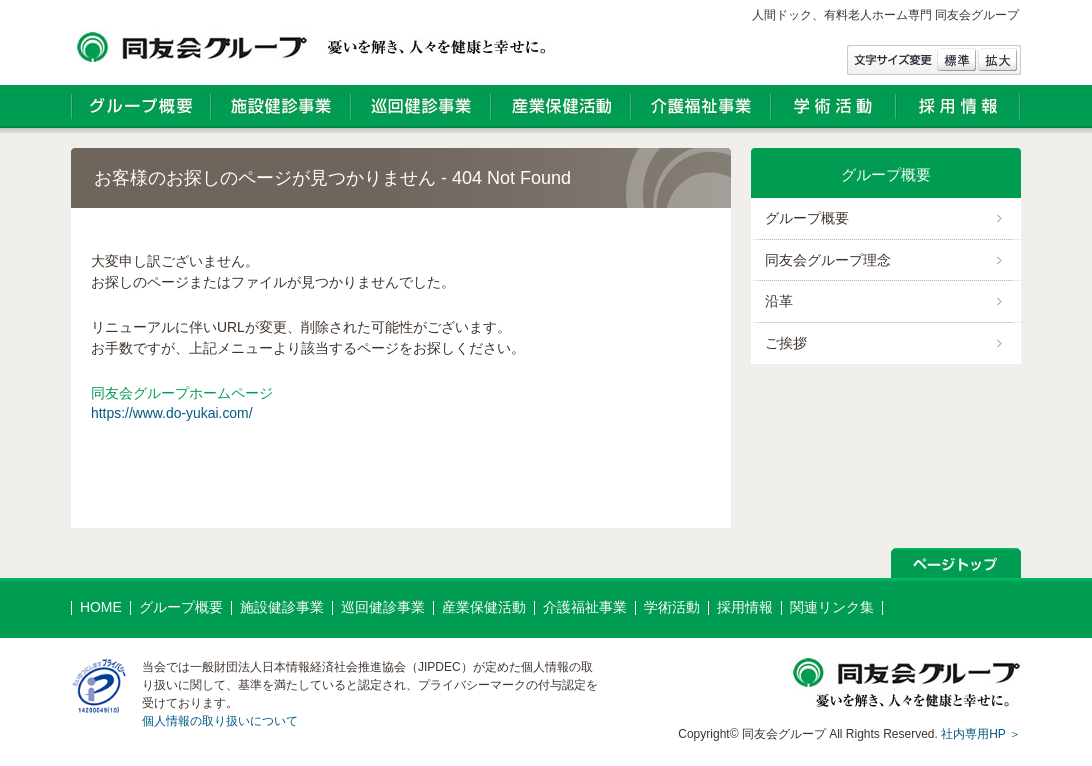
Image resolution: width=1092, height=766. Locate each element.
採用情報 (745, 607)
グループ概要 (807, 218)
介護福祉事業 (585, 607)
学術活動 (672, 607)
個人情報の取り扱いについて (220, 721)
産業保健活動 (484, 607)
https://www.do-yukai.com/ (172, 413)
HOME (101, 607)
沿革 (779, 301)
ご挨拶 (786, 343)
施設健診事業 (282, 607)
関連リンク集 (832, 607)
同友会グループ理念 (828, 260)
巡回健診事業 (383, 607)
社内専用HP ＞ (981, 734)
